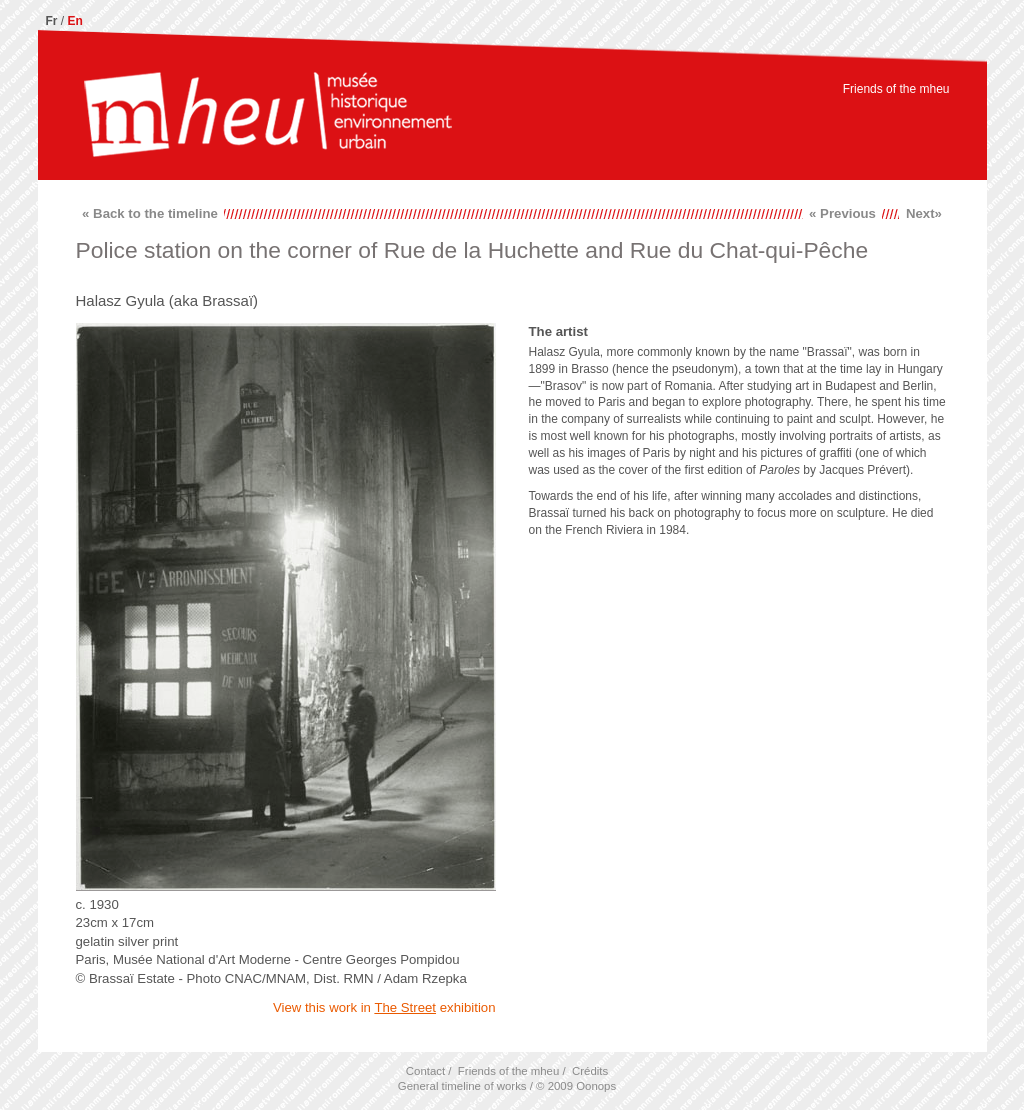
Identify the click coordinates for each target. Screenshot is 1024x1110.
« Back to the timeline (150, 213)
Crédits (590, 1071)
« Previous (842, 213)
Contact (425, 1071)
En (75, 21)
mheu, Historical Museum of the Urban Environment (268, 117)
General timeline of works (462, 1086)
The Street (405, 1007)
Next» (924, 213)
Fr (52, 21)
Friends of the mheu (896, 89)
